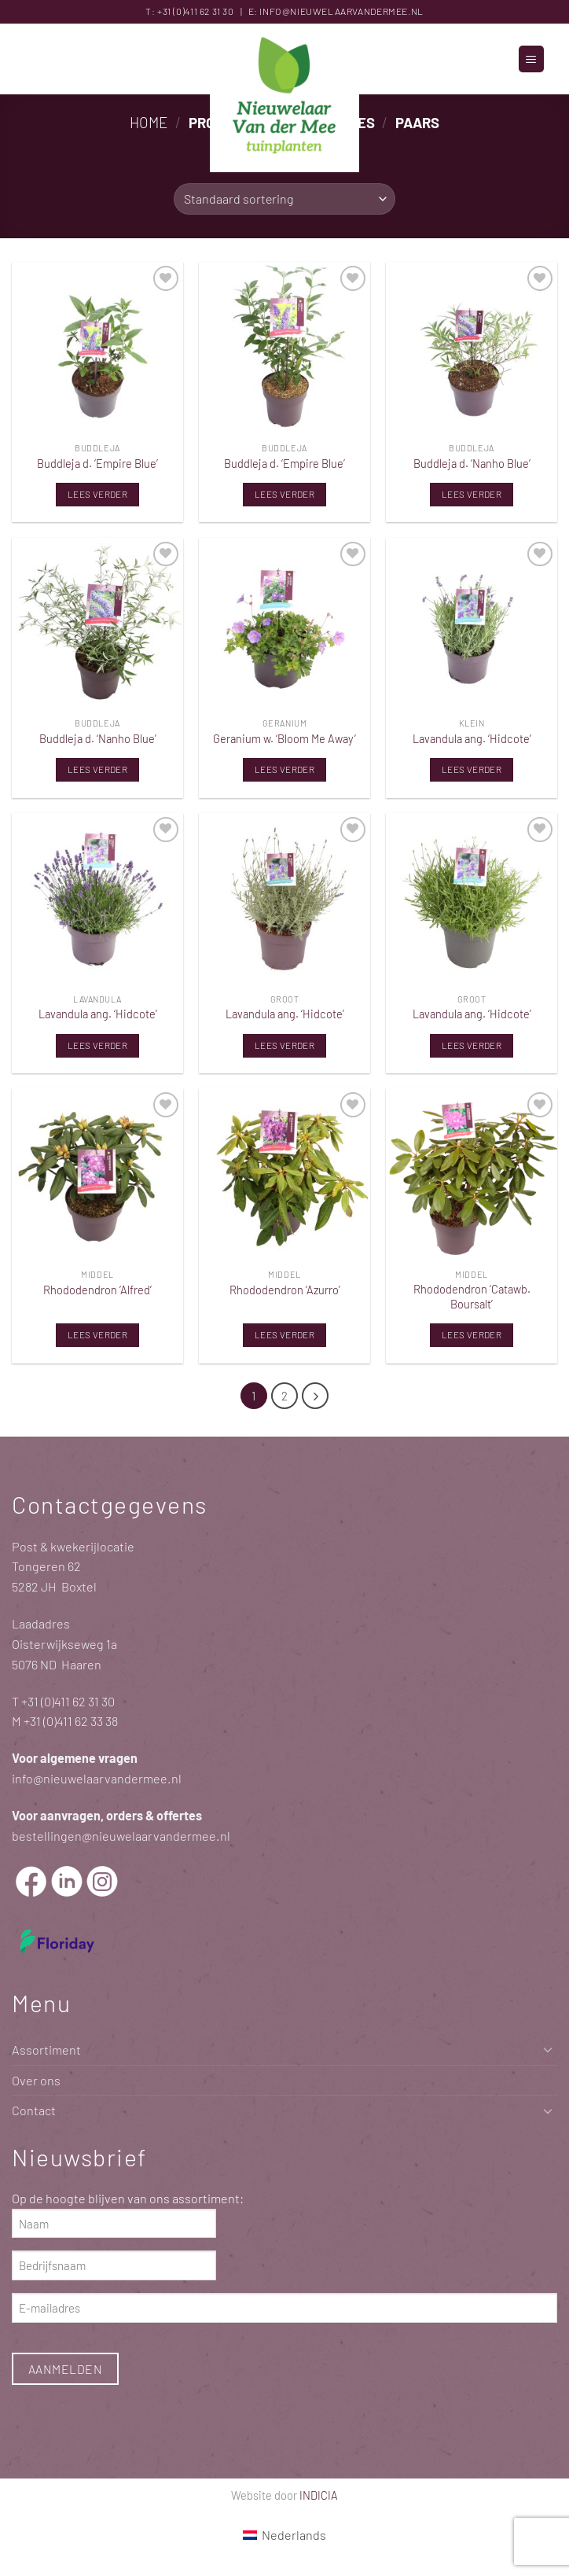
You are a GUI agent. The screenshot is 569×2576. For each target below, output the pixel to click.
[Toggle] (547, 2050)
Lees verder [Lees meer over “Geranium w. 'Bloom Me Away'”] (284, 769)
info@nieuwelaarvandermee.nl (341, 11)
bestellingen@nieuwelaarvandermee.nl (121, 1835)
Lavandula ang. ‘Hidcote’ (472, 738)
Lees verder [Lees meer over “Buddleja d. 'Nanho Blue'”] (471, 493)
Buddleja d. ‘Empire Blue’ (97, 463)
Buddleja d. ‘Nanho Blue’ (471, 463)
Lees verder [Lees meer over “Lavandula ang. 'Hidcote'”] (471, 769)
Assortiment (46, 2049)
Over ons (36, 2080)
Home (148, 122)
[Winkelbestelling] (284, 199)
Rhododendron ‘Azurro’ (284, 1289)
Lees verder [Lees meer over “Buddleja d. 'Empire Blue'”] (97, 493)
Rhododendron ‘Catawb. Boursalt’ (471, 1296)
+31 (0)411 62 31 (189, 11)
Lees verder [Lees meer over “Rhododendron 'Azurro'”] (284, 1334)
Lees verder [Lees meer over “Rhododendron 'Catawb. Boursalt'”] (471, 1334)
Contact (34, 2110)
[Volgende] (315, 1395)
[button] (531, 59)
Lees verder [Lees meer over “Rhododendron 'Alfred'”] (97, 1334)
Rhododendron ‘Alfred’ (97, 1289)
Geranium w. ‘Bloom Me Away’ (284, 738)
